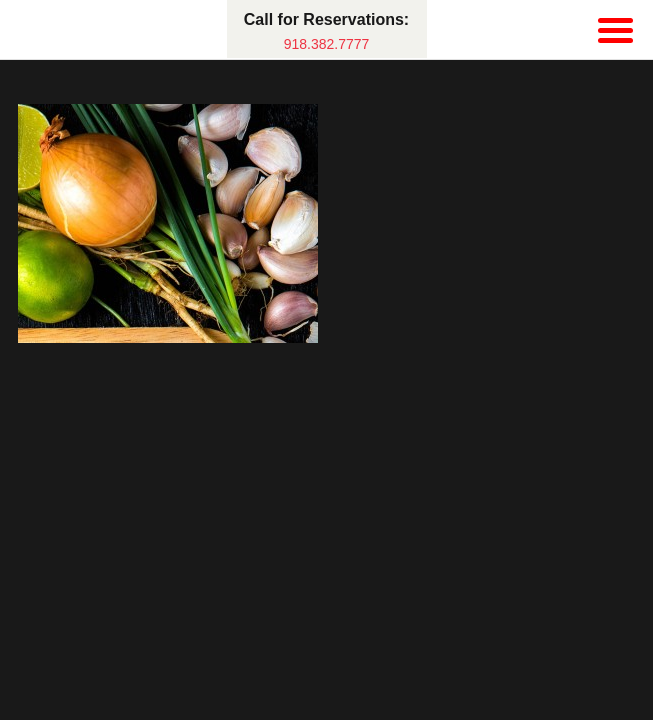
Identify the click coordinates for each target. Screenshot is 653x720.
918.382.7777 (327, 44)
